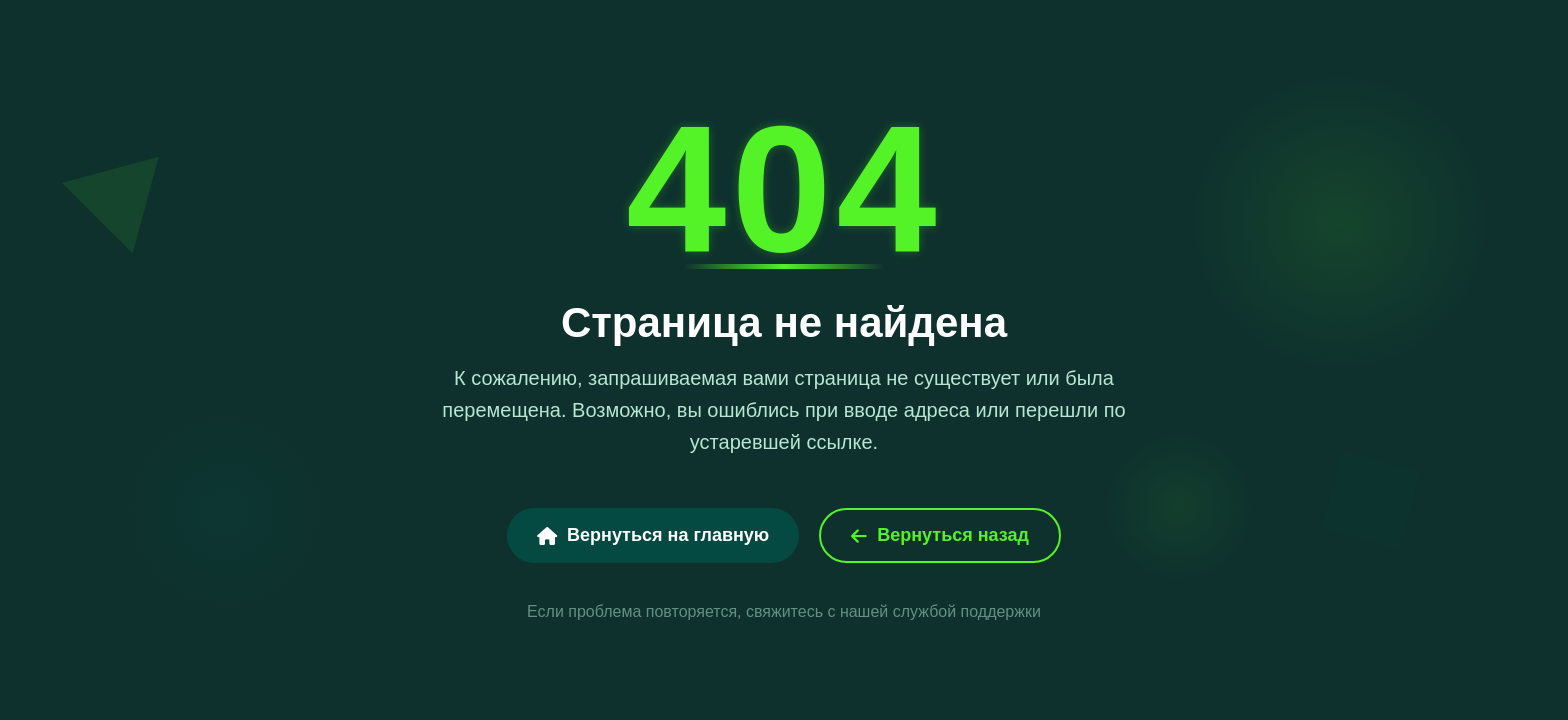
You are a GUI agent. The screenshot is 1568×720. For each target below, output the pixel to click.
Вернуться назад (940, 535)
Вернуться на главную (653, 535)
